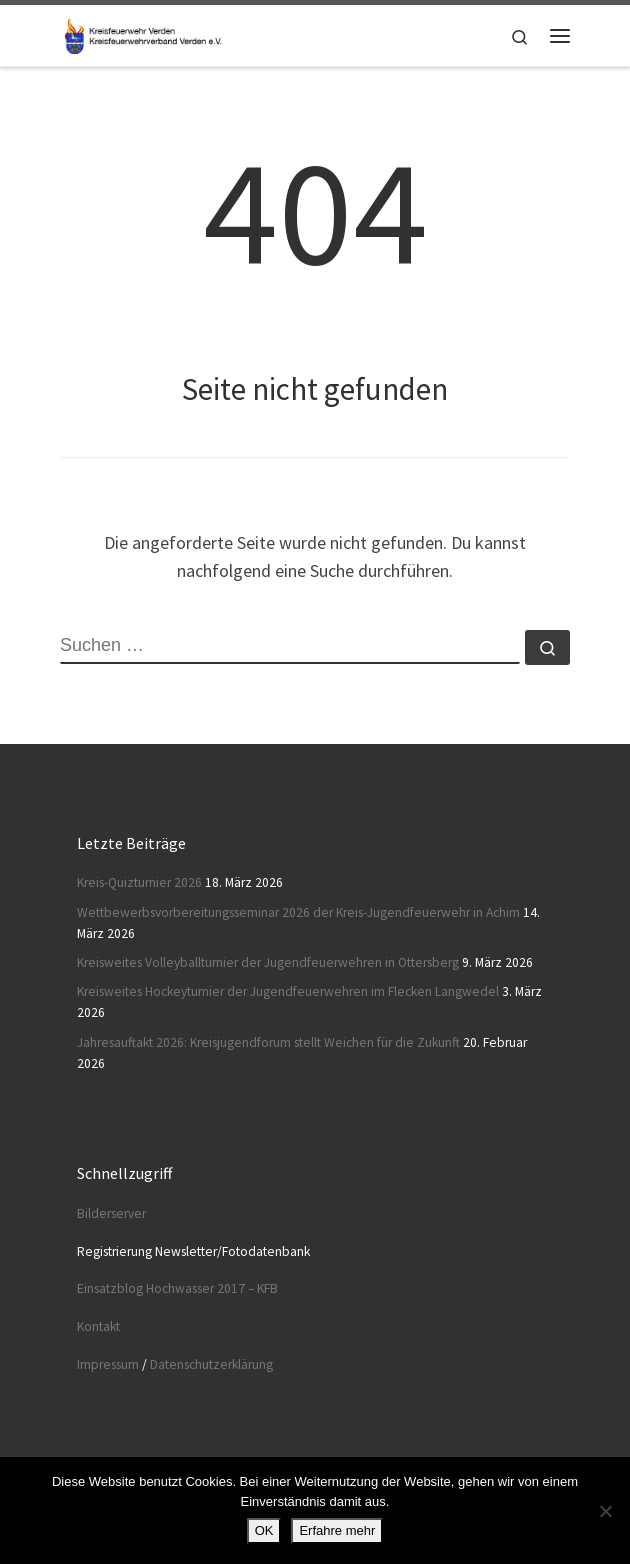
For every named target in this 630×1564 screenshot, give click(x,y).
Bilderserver (111, 1213)
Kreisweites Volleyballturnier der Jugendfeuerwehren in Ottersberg (268, 962)
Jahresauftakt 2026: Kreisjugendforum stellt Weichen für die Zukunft (268, 1042)
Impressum (108, 1364)
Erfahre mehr (337, 1530)
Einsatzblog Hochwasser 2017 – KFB (177, 1288)
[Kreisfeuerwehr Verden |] (141, 33)
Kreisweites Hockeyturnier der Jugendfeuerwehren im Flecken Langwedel (288, 991)
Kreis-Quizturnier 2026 (139, 882)
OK (264, 1530)
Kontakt (98, 1326)
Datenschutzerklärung (211, 1364)
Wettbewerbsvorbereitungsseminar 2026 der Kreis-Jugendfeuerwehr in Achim (298, 912)
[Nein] (605, 1511)
